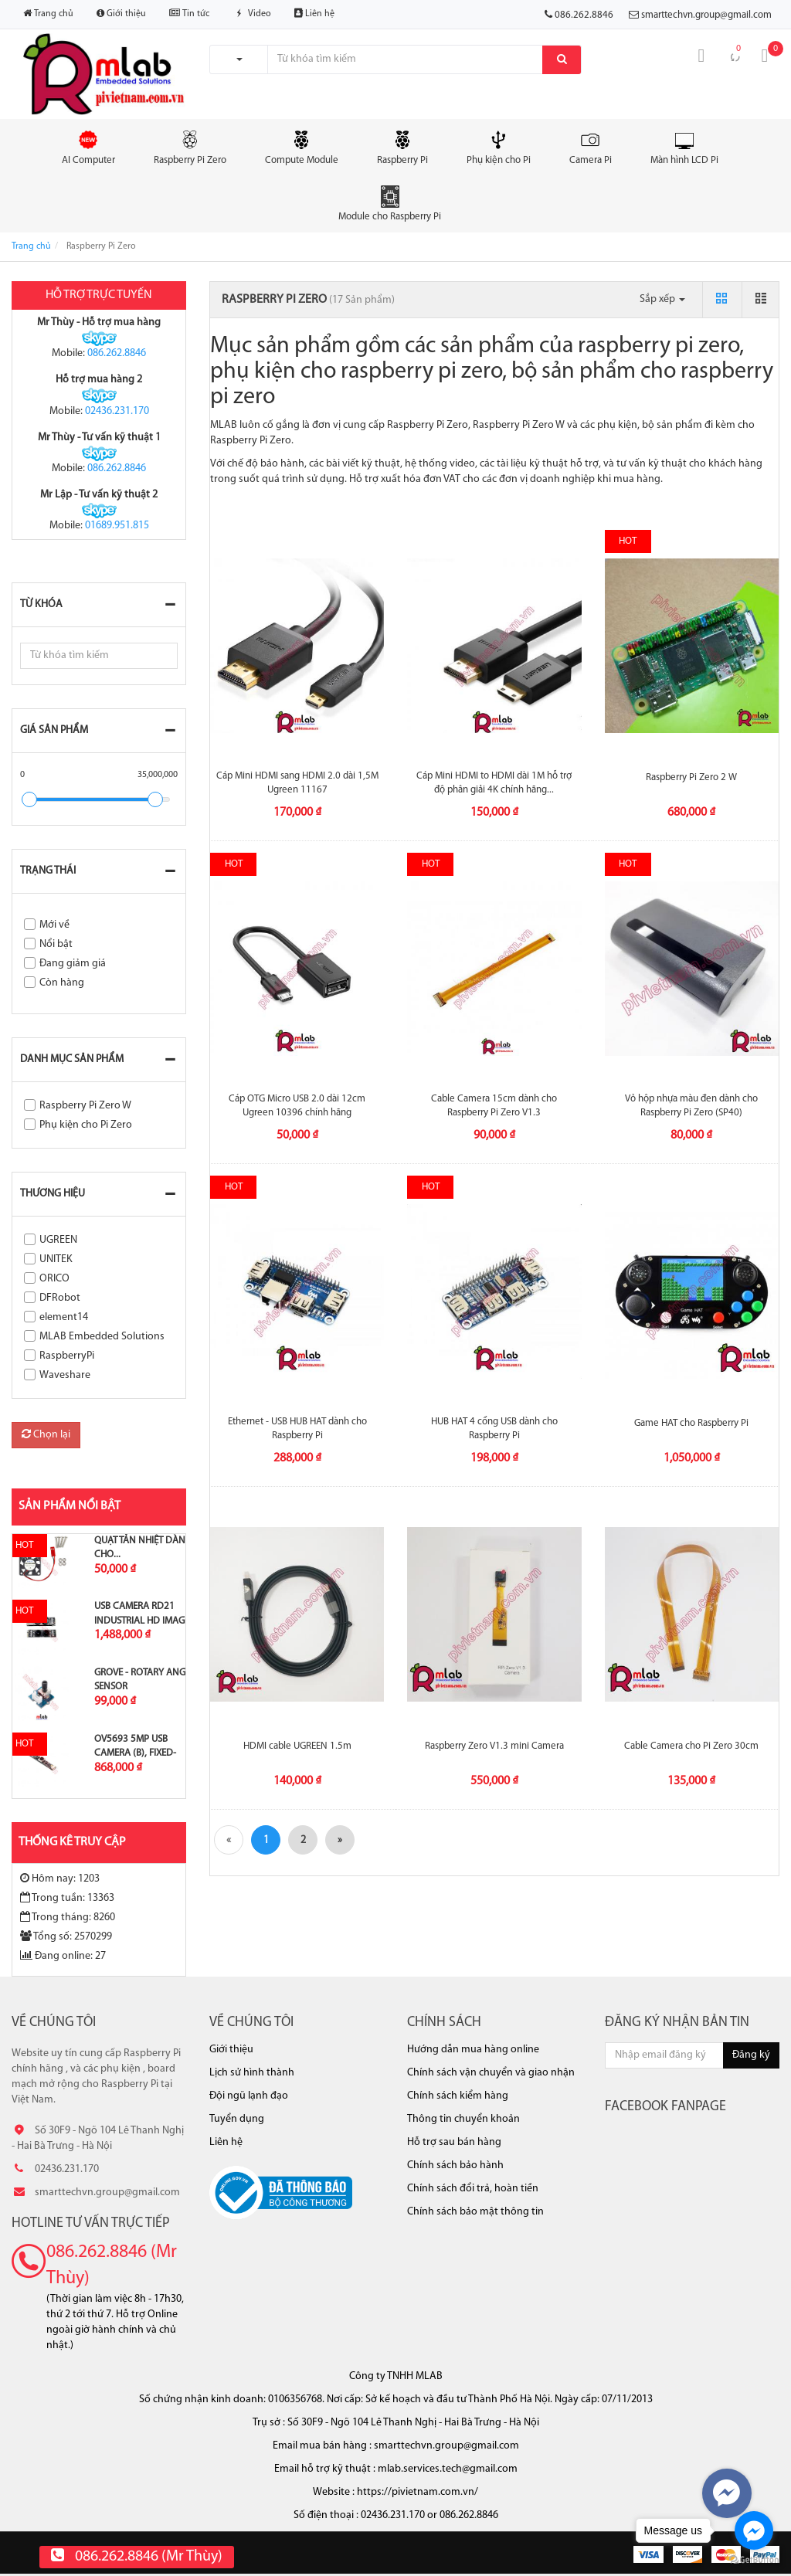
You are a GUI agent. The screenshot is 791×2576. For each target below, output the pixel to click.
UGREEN (58, 1240)
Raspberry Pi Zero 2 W (691, 777)
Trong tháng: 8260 (67, 1917)
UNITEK (56, 1259)
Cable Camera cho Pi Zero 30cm (691, 1746)
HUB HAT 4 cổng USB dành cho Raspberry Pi (494, 1429)
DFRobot (59, 1298)
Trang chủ (48, 13)
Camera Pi (590, 146)
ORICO (54, 1279)
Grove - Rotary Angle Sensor (144, 1680)
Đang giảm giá (72, 963)
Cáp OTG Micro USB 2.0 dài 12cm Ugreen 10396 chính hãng (297, 1106)
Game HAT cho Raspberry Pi (691, 1423)
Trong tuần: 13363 (67, 1898)
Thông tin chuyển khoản (463, 2119)
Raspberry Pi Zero (190, 146)
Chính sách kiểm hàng (457, 2096)
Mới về (54, 925)
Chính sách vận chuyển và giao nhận (491, 2073)
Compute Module (301, 146)
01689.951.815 (117, 525)
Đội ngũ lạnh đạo (248, 2096)
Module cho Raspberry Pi (389, 203)
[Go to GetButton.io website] (754, 2560)
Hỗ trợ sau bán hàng (454, 2142)
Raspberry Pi (402, 146)
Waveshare (64, 1375)
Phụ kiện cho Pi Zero (85, 1125)
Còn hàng (61, 983)
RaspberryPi (66, 1356)
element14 (63, 1317)
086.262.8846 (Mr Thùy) (111, 2265)
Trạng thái (48, 871)
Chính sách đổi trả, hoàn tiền (472, 2188)
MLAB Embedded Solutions (102, 1336)
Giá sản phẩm (54, 730)
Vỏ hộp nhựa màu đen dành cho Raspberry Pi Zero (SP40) (691, 1106)
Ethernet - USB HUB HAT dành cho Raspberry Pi (297, 1429)
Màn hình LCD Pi (684, 146)
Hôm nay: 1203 (60, 1878)
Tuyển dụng (236, 2119)
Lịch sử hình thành (251, 2073)
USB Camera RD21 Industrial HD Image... (145, 1613)
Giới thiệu (121, 13)
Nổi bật (56, 944)
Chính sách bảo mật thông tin (475, 2212)
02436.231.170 (117, 411)
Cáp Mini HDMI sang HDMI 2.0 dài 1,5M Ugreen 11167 (297, 783)
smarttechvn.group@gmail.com (706, 15)
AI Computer (88, 146)
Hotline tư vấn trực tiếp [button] (91, 2223)
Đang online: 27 (63, 1956)
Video (252, 14)
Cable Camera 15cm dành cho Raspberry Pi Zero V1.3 (494, 1106)
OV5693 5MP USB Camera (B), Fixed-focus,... (135, 1753)
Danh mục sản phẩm (72, 1059)
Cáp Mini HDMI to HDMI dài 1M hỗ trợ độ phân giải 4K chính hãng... (494, 783)
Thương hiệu (52, 1194)
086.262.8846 (116, 353)
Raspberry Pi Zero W (85, 1106)
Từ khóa (41, 604)
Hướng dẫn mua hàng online (473, 2049)
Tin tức (189, 13)
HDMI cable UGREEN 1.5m (297, 1746)
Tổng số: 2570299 (66, 1936)
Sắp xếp (662, 299)
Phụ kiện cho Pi (499, 146)
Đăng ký (751, 2055)
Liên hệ (314, 13)
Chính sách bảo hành (455, 2165)
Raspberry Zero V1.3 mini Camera (494, 1746)
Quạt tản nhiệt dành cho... (143, 1548)
